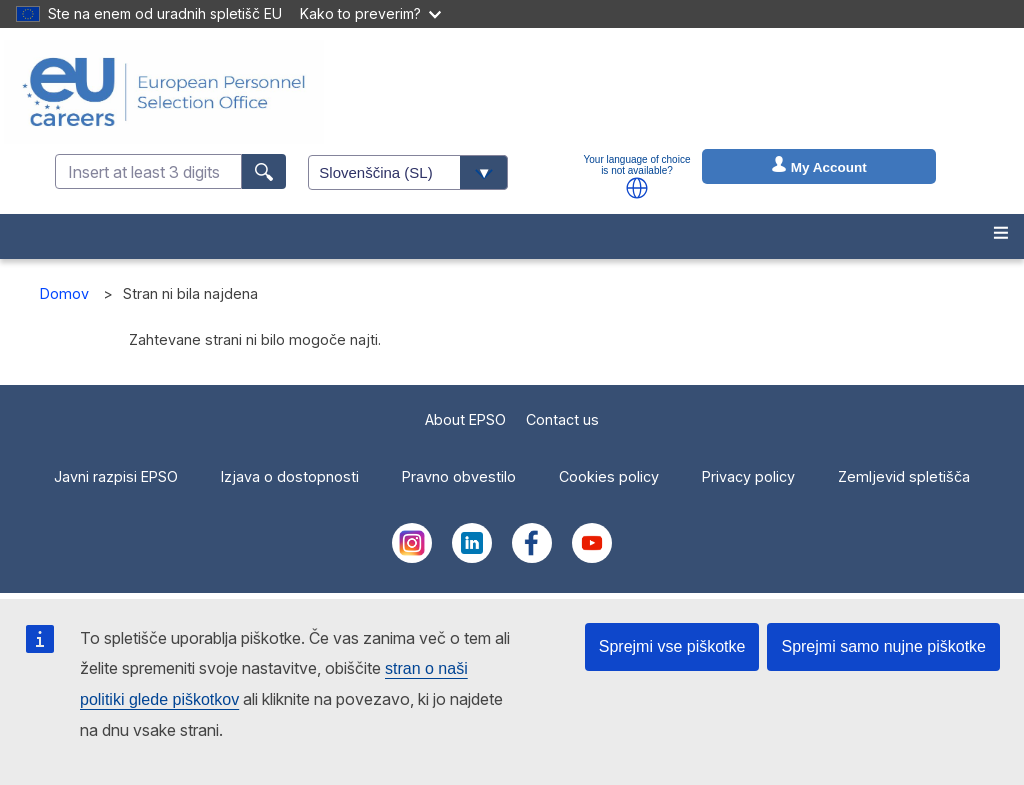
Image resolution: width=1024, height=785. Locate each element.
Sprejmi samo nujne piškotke (883, 646)
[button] (637, 188)
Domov (64, 293)
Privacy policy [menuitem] (748, 476)
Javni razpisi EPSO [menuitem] (116, 476)
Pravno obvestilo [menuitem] (459, 476)
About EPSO (465, 419)
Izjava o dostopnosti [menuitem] (290, 476)
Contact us (562, 419)
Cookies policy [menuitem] (609, 476)
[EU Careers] (164, 92)
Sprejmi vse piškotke (672, 646)
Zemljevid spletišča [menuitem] (904, 476)
